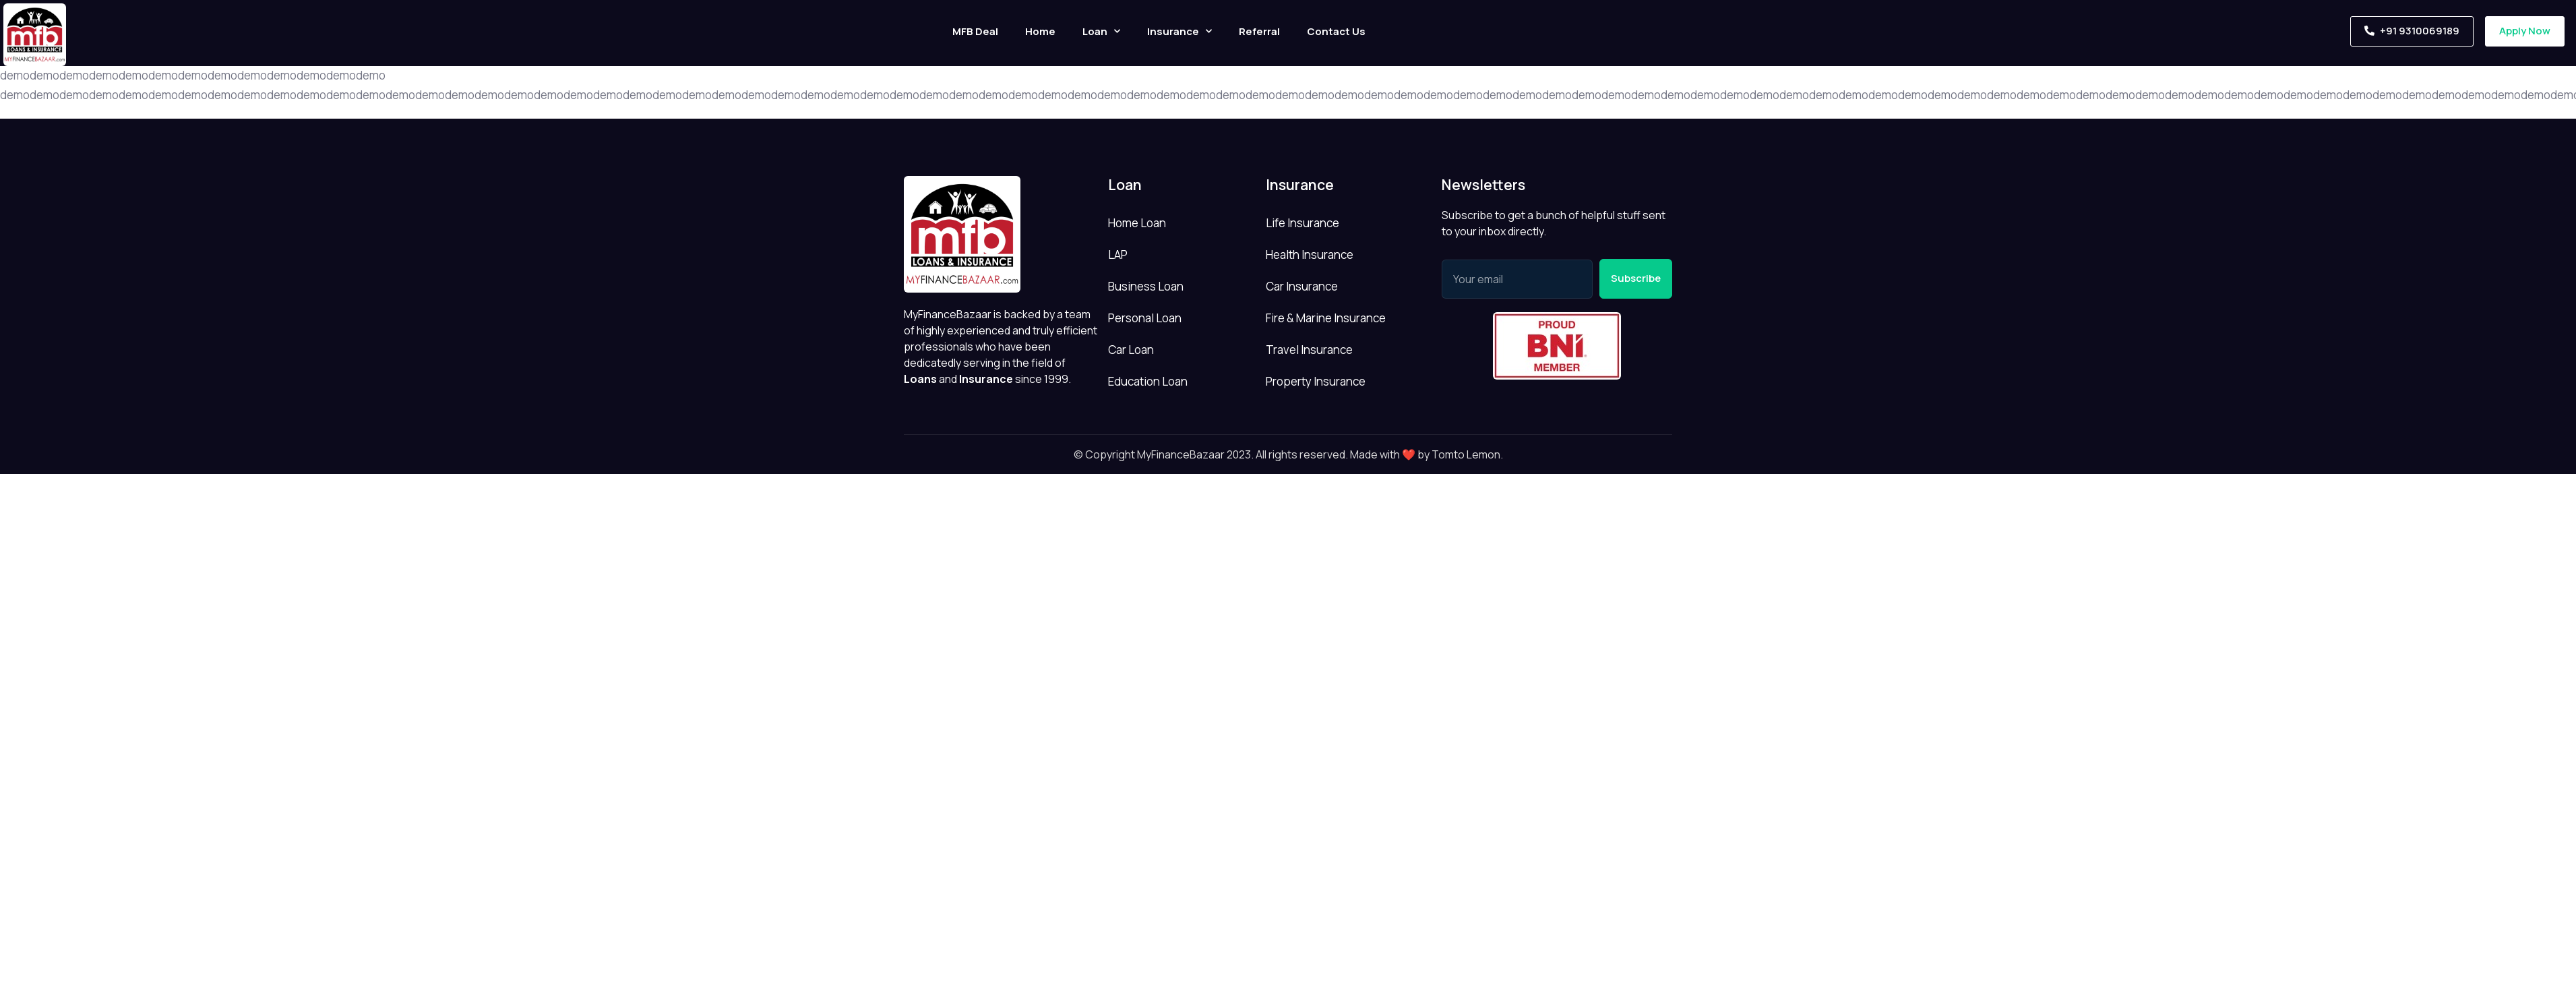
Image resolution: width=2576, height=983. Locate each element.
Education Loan (1148, 381)
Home (1040, 31)
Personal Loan (1145, 318)
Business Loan (1146, 286)
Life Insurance (1302, 223)
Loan (1101, 31)
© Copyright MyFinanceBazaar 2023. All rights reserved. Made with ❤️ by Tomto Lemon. (1288, 454)
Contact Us (1336, 31)
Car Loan (1131, 349)
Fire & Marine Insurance (1326, 318)
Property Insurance (1316, 381)
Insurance (1179, 31)
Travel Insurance (1309, 349)
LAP (1118, 254)
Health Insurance (1309, 254)
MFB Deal (975, 31)
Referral (1259, 31)
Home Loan (1137, 223)
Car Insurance (1302, 286)
